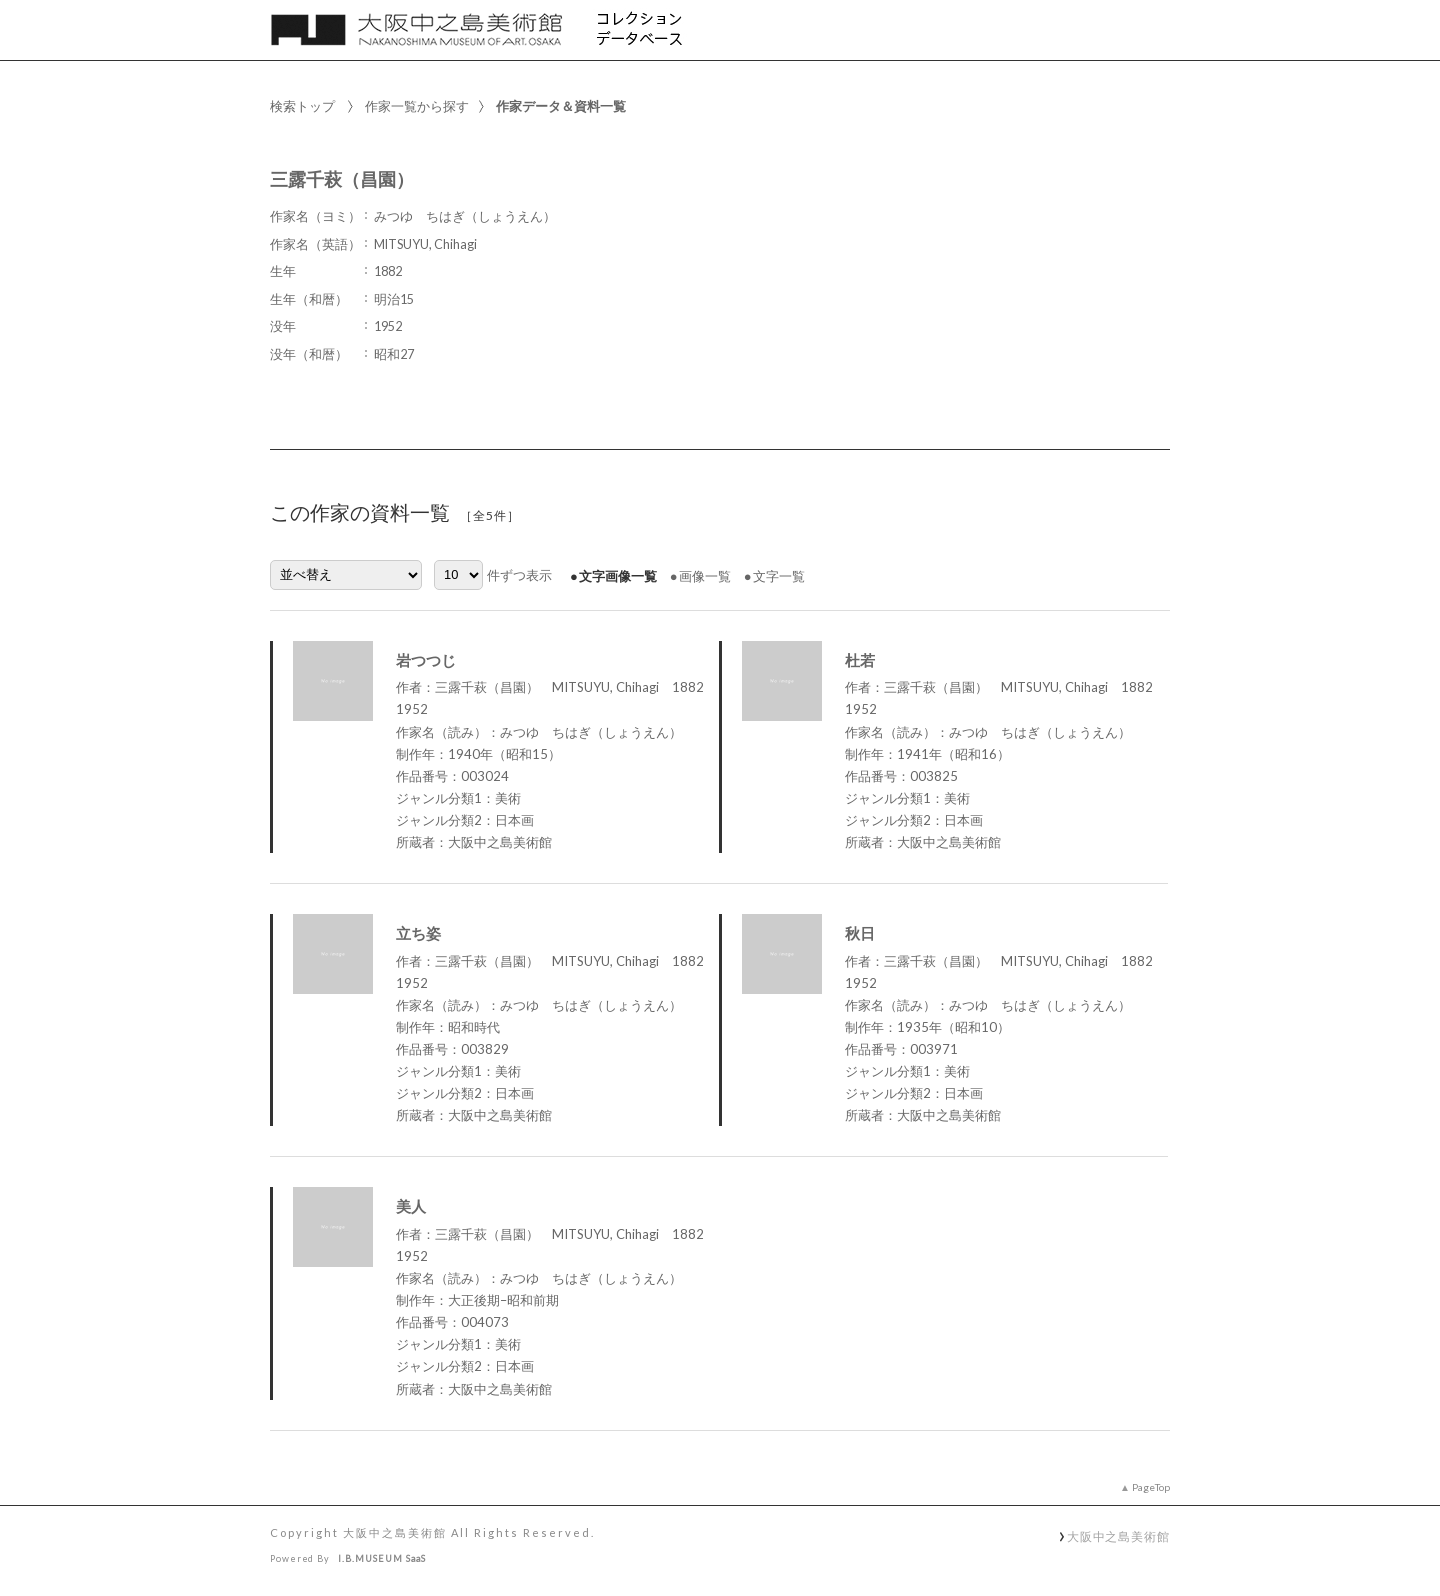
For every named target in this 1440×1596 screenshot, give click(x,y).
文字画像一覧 (618, 576)
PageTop (1151, 1487)
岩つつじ (426, 660)
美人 (411, 1206)
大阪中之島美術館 (1118, 1536)
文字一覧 (779, 576)
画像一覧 (705, 576)
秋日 (860, 933)
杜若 (860, 660)
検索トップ (302, 106)
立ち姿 (418, 933)
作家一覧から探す (417, 106)
